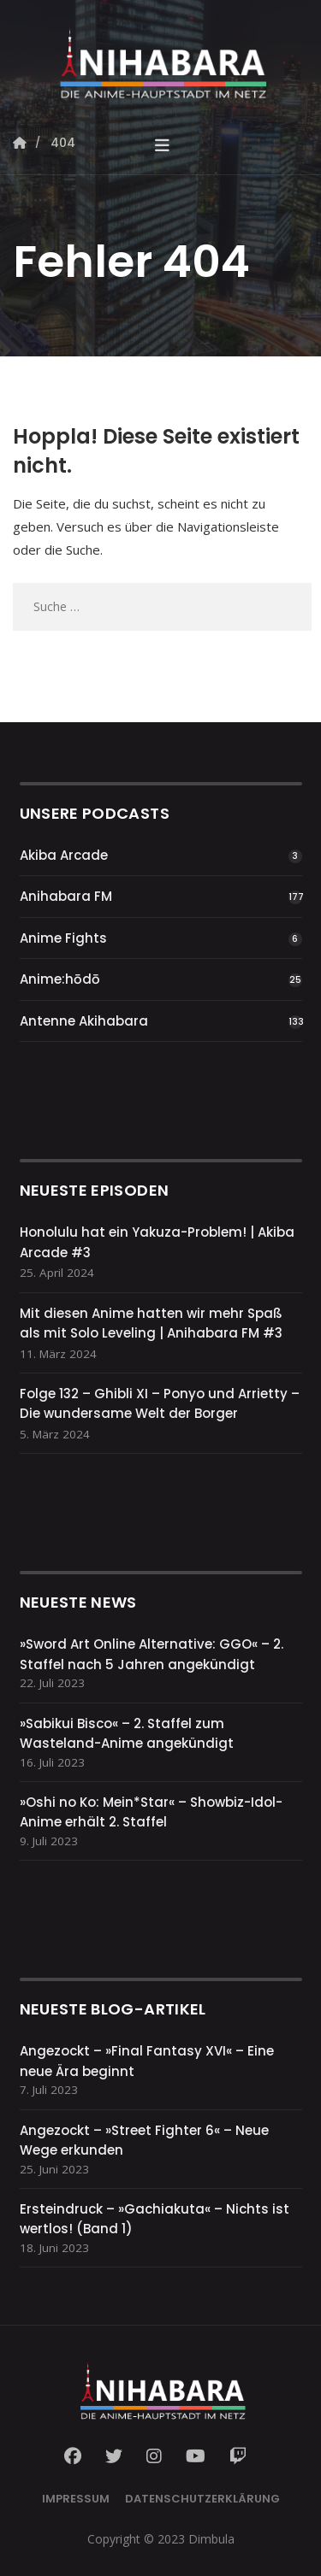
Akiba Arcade (64, 855)
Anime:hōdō (60, 979)
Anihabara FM (66, 896)
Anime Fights (63, 938)
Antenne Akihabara (84, 1021)
